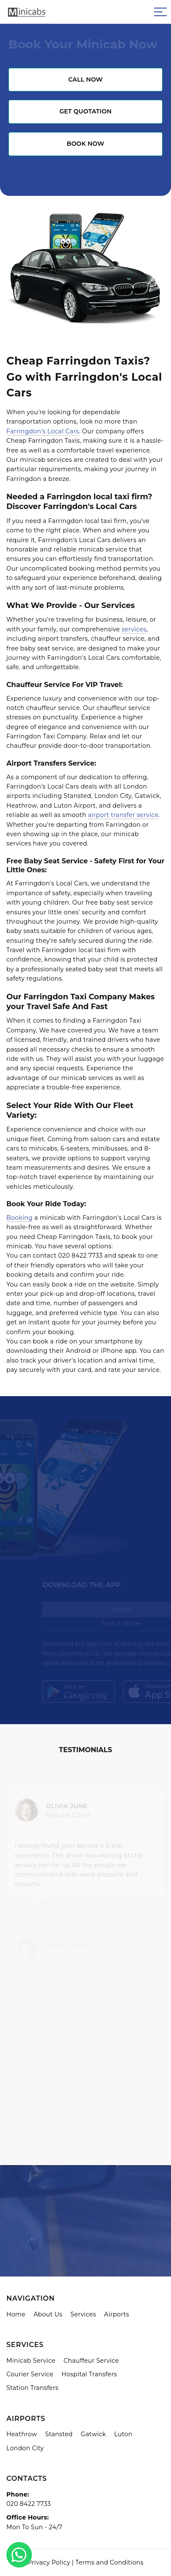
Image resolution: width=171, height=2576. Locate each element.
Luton (123, 2434)
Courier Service (30, 2374)
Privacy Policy (49, 2562)
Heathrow (21, 2434)
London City (25, 2448)
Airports (116, 2314)
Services (83, 2314)
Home (16, 2314)
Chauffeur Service (91, 2360)
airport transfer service (123, 815)
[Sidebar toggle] (160, 12)
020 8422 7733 (28, 2504)
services (134, 629)
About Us (48, 2314)
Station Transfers (32, 2388)
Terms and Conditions (109, 2562)
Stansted (59, 2434)
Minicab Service (30, 2360)
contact (45, 1255)
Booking (19, 1218)
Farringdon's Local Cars (42, 431)
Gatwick (93, 2434)
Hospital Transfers (89, 2374)
